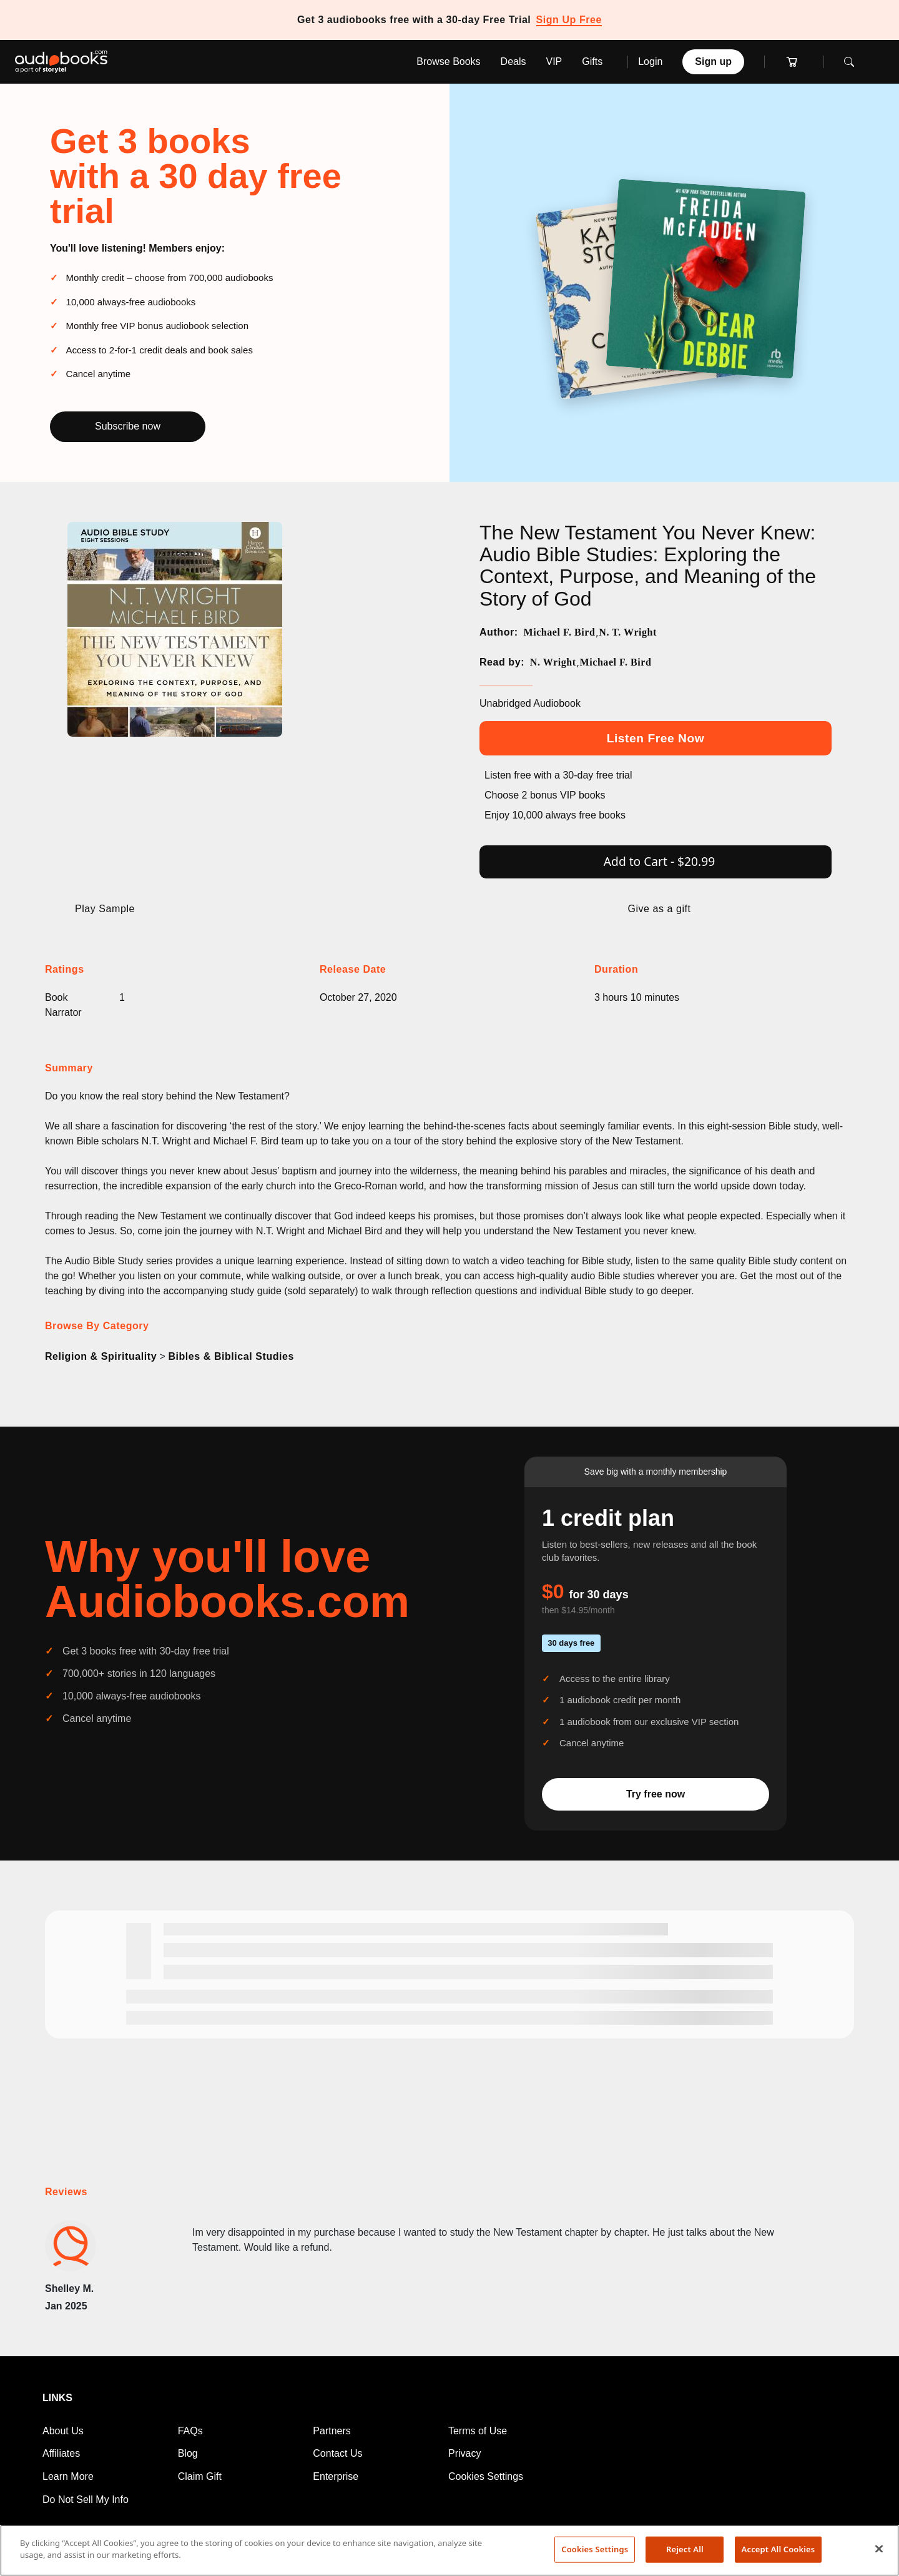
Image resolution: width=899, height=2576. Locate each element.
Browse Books (448, 61)
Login (650, 61)
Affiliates (61, 2453)
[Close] (879, 2548)
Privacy (464, 2453)
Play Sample (105, 909)
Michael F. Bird (559, 632)
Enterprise (335, 2476)
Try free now (655, 1794)
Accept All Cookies (778, 2549)
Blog (188, 2453)
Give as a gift (658, 909)
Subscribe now (127, 426)
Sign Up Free (569, 19)
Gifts (592, 61)
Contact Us (337, 2453)
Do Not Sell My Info (85, 2499)
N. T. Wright (628, 632)
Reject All (685, 2549)
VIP (554, 61)
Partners (331, 2431)
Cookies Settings (485, 2476)
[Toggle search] (851, 62)
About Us (63, 2431)
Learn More (68, 2476)
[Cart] (794, 61)
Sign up (713, 61)
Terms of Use (477, 2431)
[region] (449, 2550)
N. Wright (553, 662)
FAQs (190, 2431)
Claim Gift (200, 2476)
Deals (513, 61)
